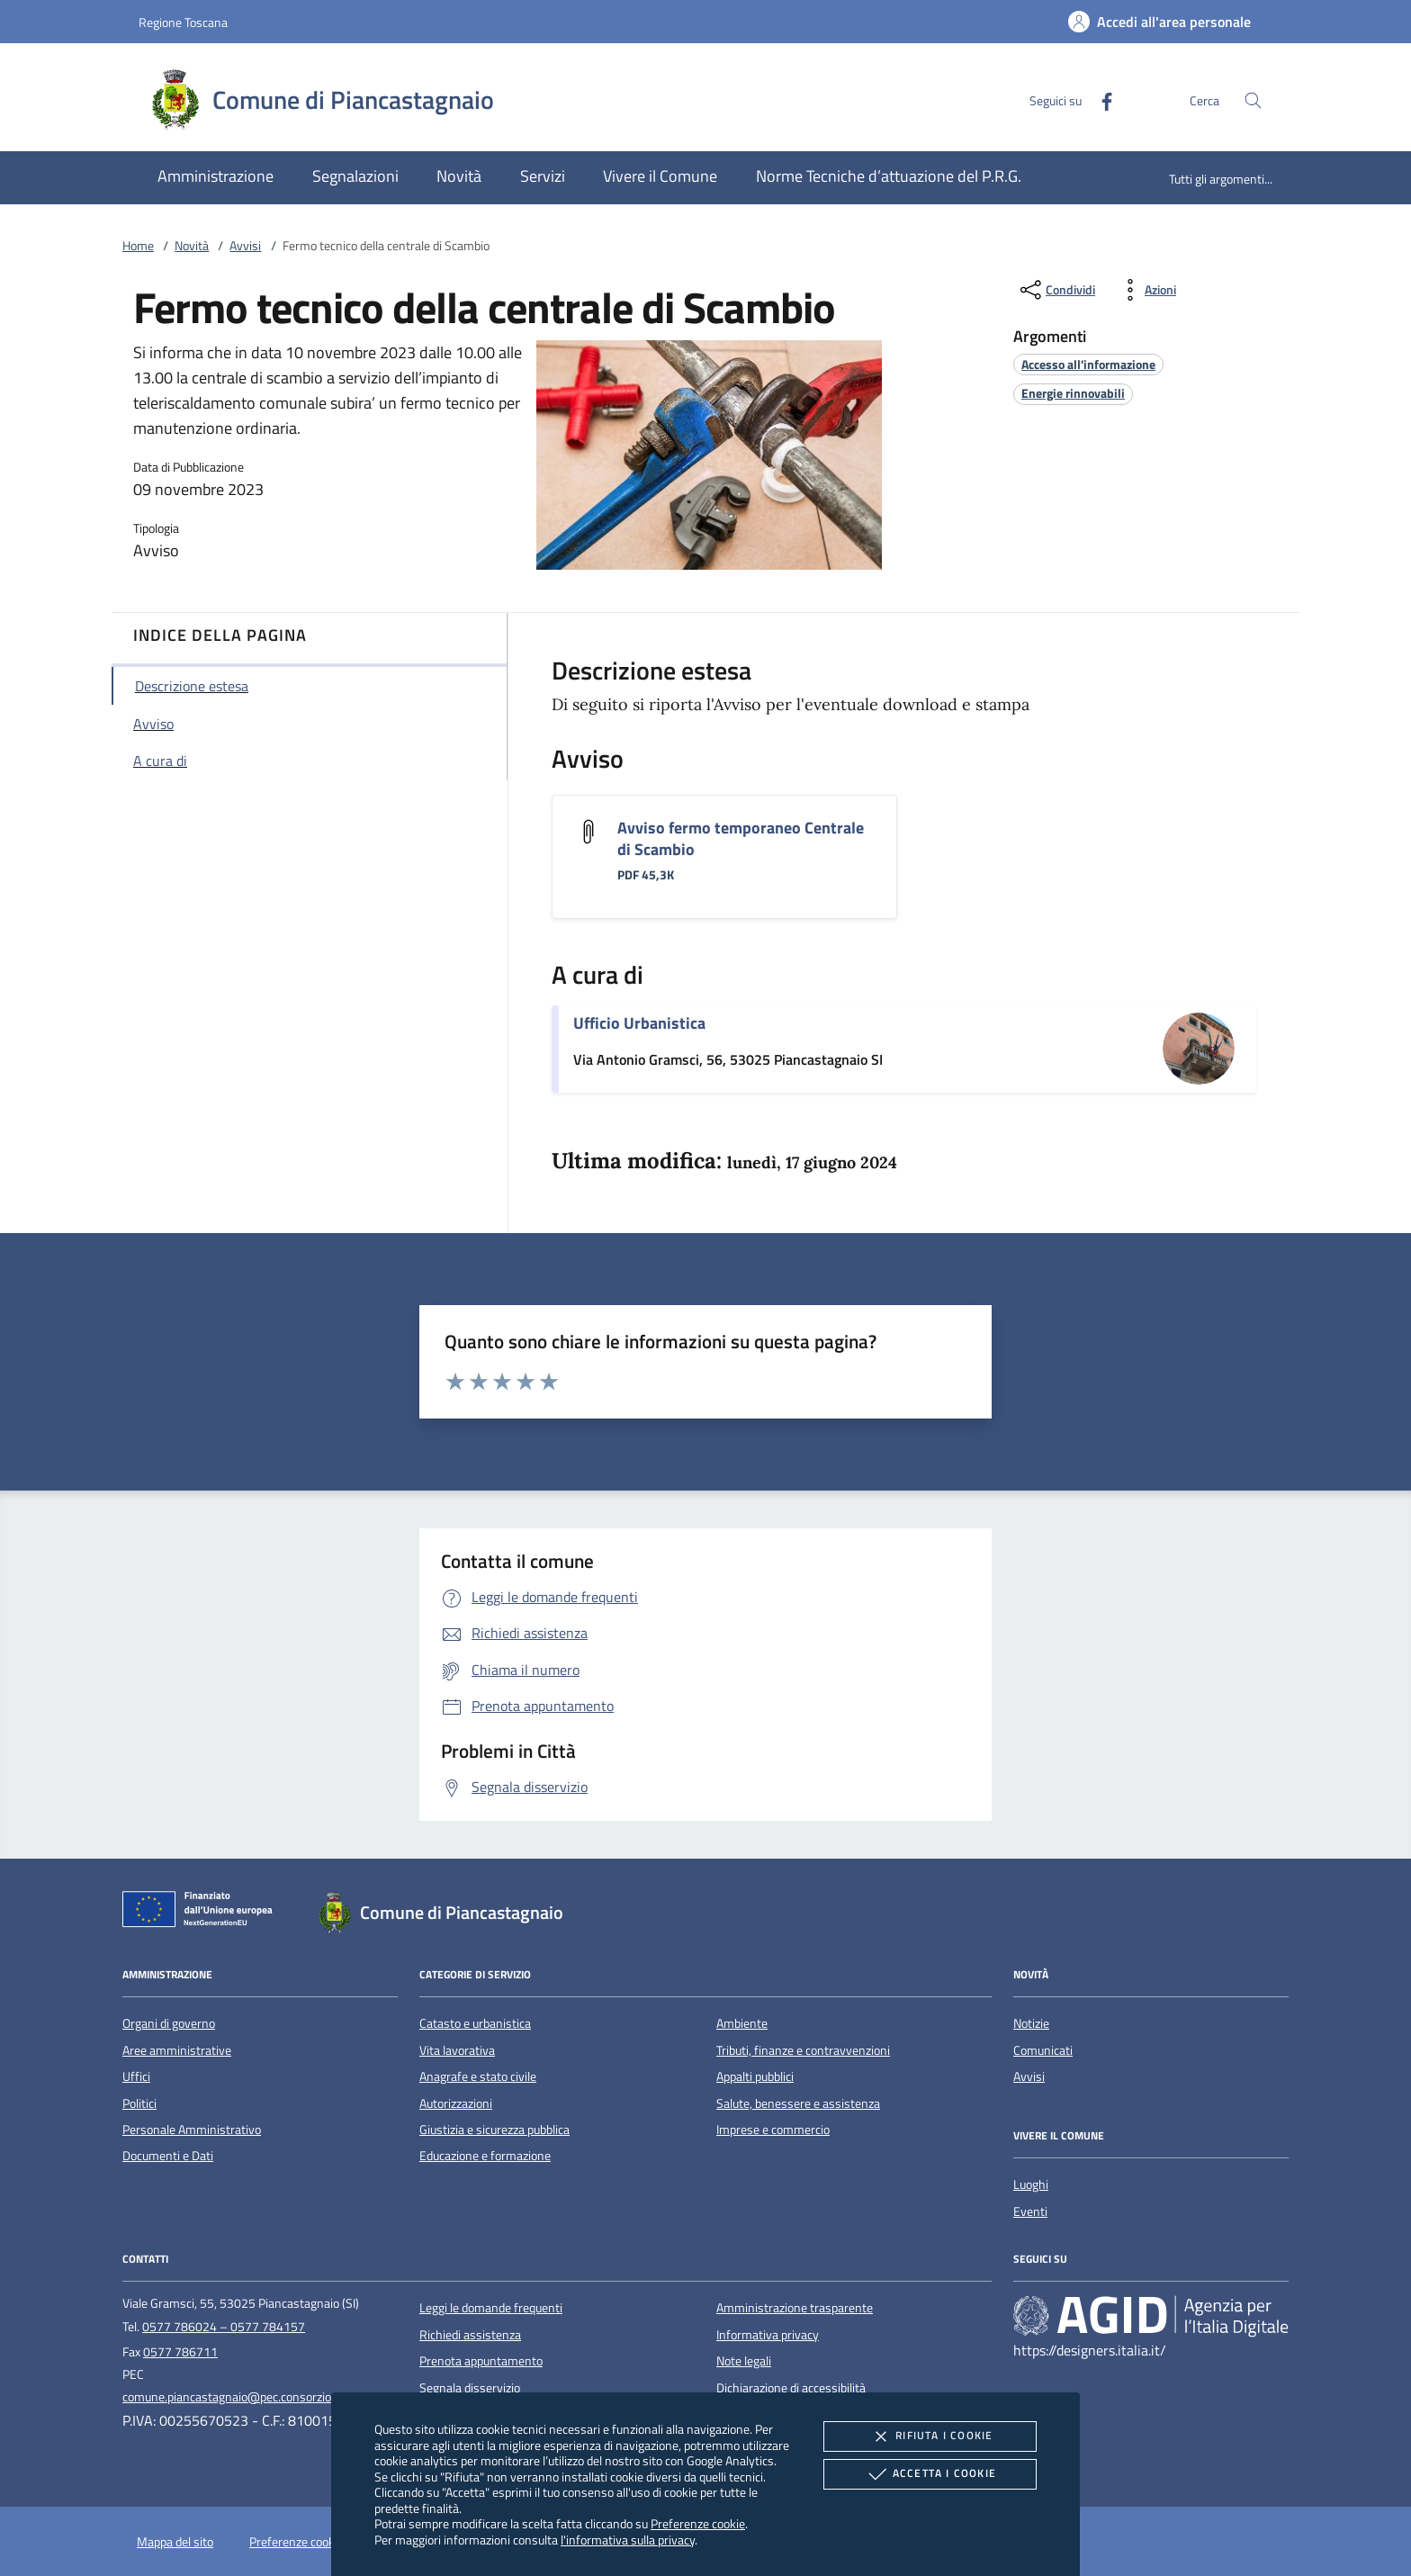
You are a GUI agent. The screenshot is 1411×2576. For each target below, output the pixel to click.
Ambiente (742, 2023)
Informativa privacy (767, 2335)
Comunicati (1043, 2050)
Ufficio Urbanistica (639, 1023)
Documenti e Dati (167, 2156)
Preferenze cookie (698, 2523)
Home (138, 246)
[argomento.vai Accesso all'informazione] (1088, 364)
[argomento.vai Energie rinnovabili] (1073, 393)
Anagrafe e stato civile (477, 2076)
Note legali (743, 2361)
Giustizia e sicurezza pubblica (494, 2129)
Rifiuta (930, 2436)
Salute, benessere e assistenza (798, 2103)
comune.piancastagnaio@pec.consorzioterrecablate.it (263, 2397)
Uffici (136, 2076)
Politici (139, 2103)
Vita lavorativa (457, 2050)
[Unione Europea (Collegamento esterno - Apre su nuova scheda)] (202, 1912)
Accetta (930, 2474)
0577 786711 (180, 2352)
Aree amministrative (176, 2050)
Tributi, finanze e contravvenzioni (803, 2050)
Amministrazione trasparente (794, 2308)
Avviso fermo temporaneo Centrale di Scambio (740, 838)
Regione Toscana (183, 22)
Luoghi (1030, 2184)
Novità (192, 246)
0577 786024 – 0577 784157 (223, 2327)
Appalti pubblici (755, 2076)
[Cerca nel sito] (1253, 100)
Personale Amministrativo (191, 2129)
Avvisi (245, 246)
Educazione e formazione (485, 2156)
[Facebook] (1100, 99)
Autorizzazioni (455, 2103)
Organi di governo (168, 2023)
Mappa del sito (175, 2542)
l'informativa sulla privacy (628, 2539)
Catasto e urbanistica (475, 2023)
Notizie (1031, 2023)
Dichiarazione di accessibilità (791, 2388)
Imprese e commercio (773, 2129)
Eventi (1030, 2211)
